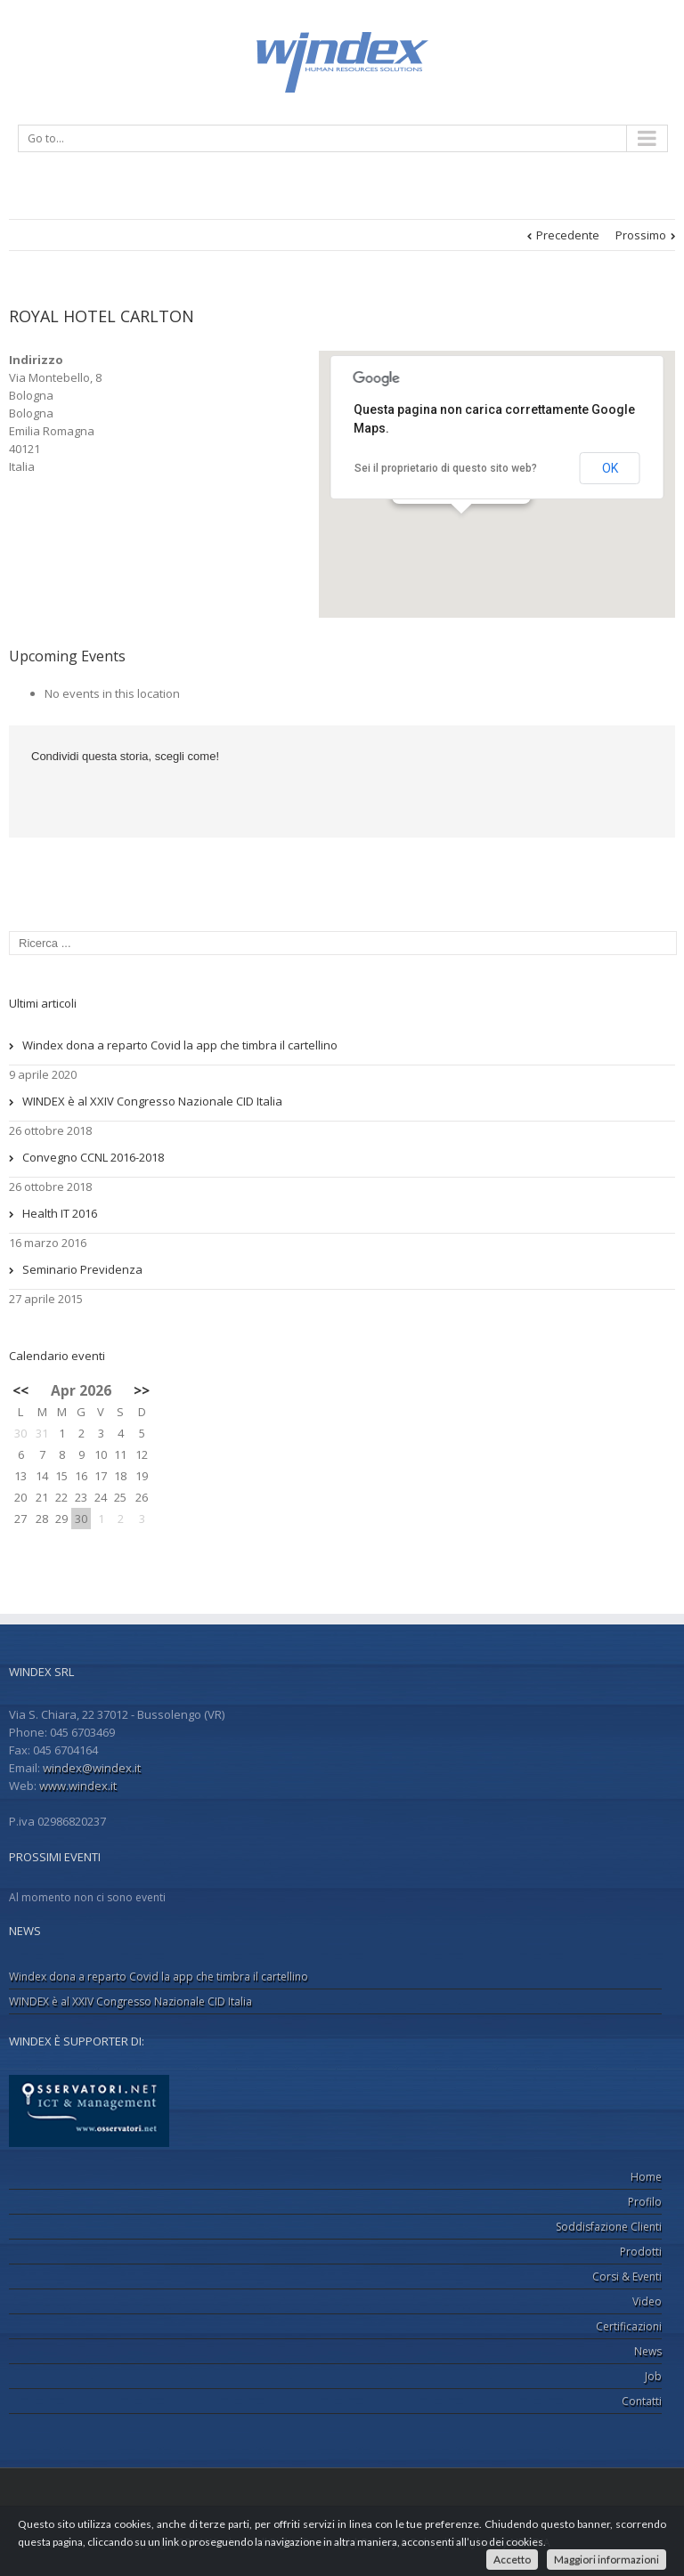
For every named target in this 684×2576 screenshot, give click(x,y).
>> (142, 1390)
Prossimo (640, 235)
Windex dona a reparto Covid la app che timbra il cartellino (180, 1045)
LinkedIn (74, 793)
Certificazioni (629, 2326)
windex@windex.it (92, 1768)
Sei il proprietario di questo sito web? (445, 468)
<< (20, 1390)
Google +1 (118, 796)
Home (646, 2176)
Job (653, 2376)
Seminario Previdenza (82, 1269)
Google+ (371, 2492)
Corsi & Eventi (627, 2276)
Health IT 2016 (59, 1213)
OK (610, 468)
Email (165, 796)
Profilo (645, 2201)
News (648, 2351)
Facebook (35, 795)
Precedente (567, 235)
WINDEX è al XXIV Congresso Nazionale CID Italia (152, 1101)
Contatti (642, 2401)
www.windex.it (78, 1786)
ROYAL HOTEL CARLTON (101, 316)
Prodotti (641, 2251)
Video (647, 2301)
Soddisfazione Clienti (609, 2226)
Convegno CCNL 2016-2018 (93, 1157)
